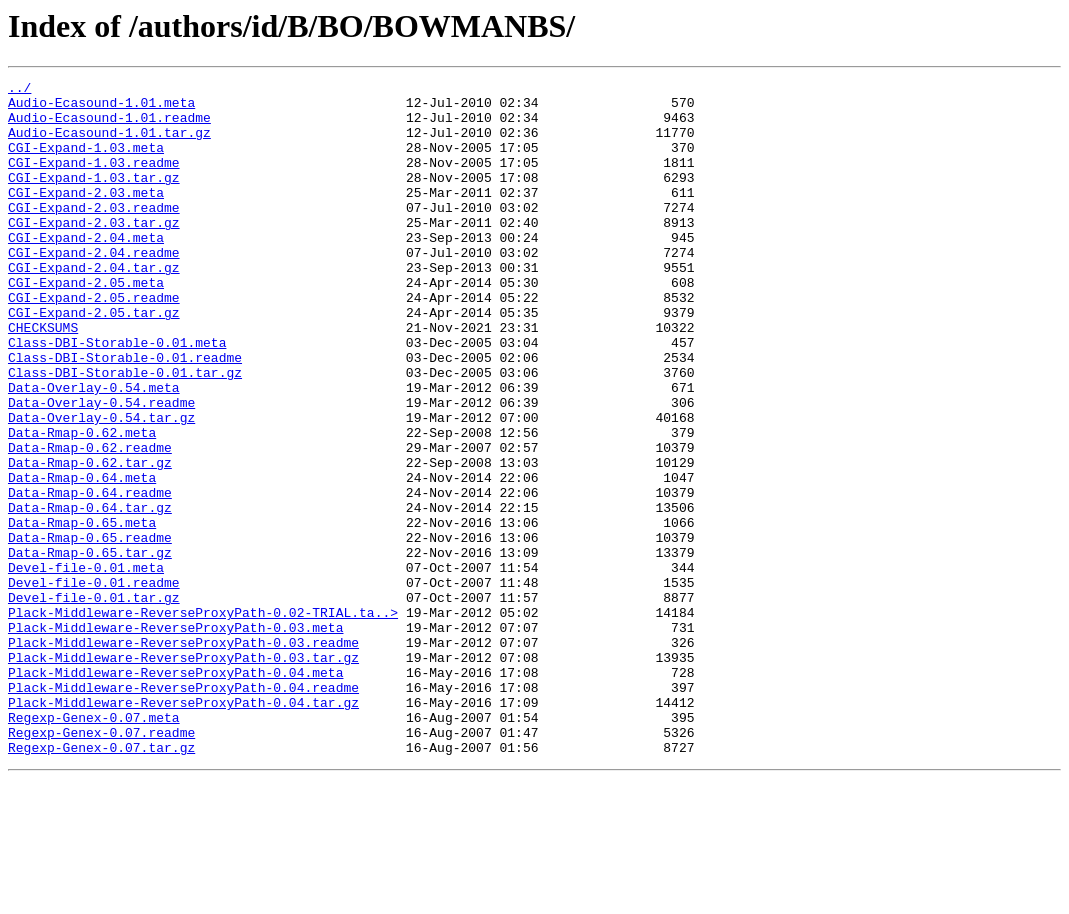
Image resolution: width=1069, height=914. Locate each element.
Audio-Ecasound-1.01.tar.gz (109, 144)
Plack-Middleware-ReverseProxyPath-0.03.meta (175, 738)
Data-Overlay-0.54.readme (101, 468)
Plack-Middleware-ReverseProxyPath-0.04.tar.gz (183, 828)
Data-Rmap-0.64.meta (82, 558)
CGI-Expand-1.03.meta (86, 162)
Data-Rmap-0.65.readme (90, 630)
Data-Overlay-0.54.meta (94, 450)
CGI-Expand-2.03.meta (86, 216)
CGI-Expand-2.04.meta (86, 270)
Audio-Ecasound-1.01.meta (101, 108)
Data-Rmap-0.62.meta (82, 504)
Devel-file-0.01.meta (86, 666)
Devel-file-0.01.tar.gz (94, 702)
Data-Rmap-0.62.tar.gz (90, 540)
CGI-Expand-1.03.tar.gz (94, 198)
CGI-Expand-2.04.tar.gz (94, 306)
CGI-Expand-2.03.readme (94, 234)
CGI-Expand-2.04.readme (94, 288)
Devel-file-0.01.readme (94, 684)
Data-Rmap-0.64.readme (90, 576)
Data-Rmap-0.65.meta (82, 612)
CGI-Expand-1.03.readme (94, 180)
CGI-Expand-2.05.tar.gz (94, 360)
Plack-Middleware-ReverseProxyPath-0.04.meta (175, 792)
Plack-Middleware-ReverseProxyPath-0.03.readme (183, 756)
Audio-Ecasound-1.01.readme (109, 126)
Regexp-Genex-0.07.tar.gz (101, 882)
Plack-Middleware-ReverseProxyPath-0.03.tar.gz (183, 774)
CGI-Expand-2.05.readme (94, 342)
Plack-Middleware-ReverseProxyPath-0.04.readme (183, 810)
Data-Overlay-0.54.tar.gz (101, 486)
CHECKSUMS (43, 378)
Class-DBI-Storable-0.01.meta (117, 396)
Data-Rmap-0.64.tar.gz (90, 594)
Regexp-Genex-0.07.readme (101, 864)
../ (19, 90)
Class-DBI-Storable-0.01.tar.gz (125, 432)
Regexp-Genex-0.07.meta (94, 846)
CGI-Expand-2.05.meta (86, 324)
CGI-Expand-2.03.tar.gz (94, 252)
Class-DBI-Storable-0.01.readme (125, 414)
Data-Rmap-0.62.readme (90, 522)
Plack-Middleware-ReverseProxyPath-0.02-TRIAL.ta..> (203, 720)
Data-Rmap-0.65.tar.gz (90, 648)
